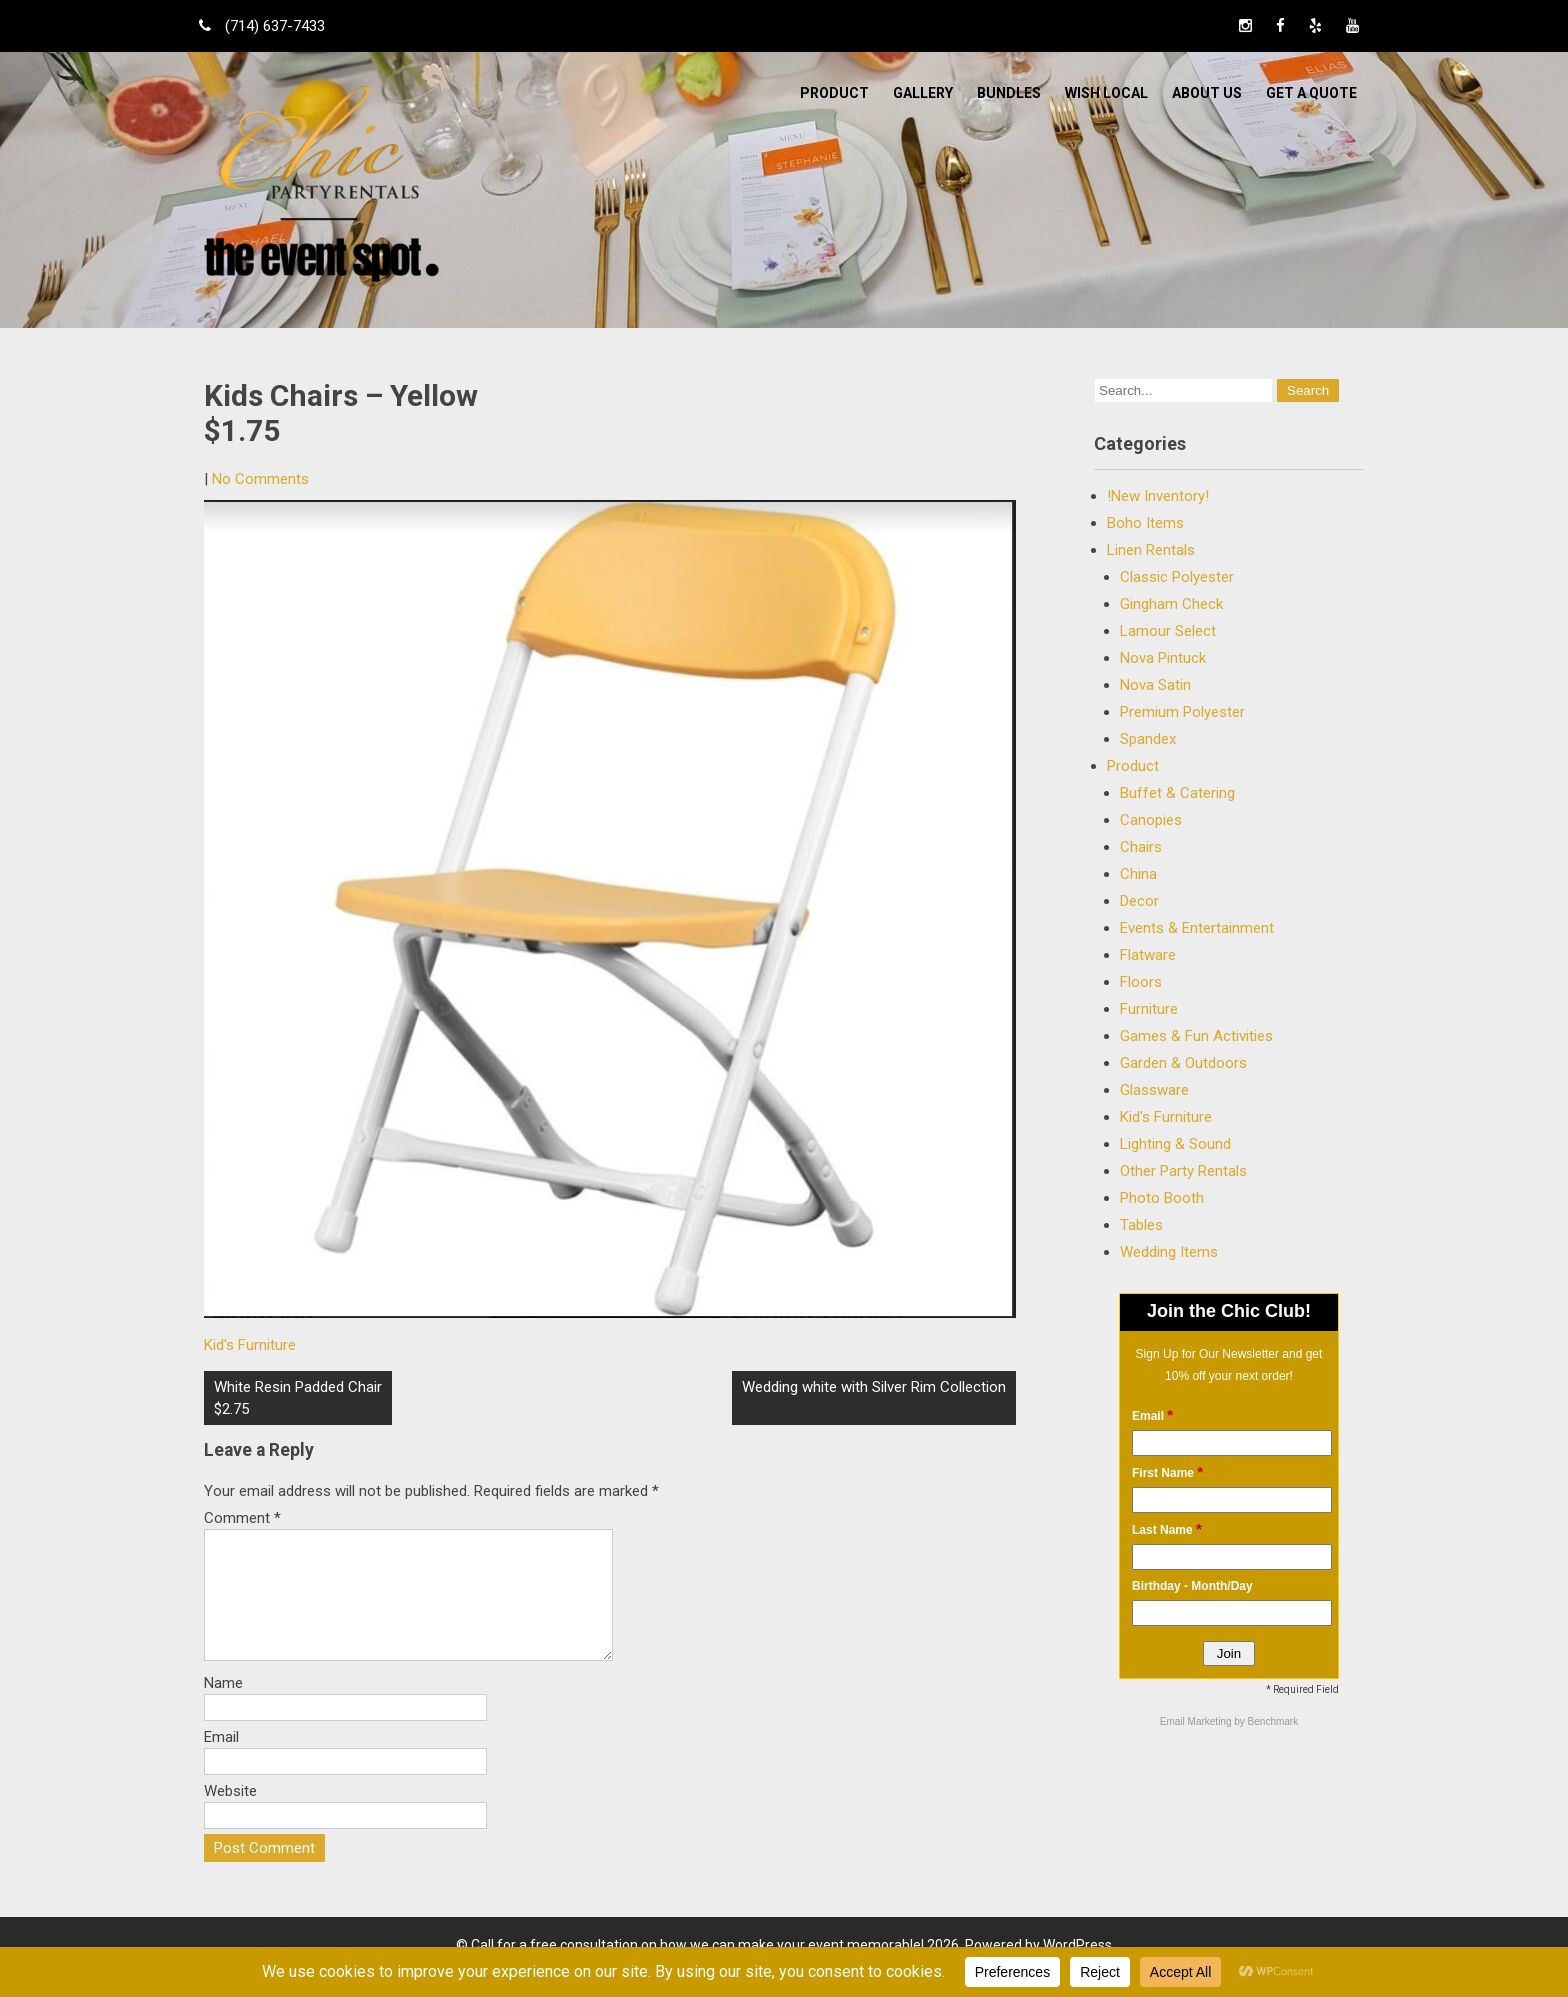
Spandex (1148, 739)
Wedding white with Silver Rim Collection (874, 1387)
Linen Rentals (1151, 550)
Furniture (1149, 1009)
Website (230, 1815)
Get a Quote (1311, 93)
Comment (242, 1518)
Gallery (923, 93)
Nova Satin (1155, 685)
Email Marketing (1197, 1721)
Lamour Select (1168, 631)
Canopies (1151, 820)
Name (223, 1707)
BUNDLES (1009, 93)
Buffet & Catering (1177, 793)
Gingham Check (1171, 604)
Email (221, 1761)
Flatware (1148, 955)
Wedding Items (1169, 1252)
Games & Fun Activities (1196, 1036)
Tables (1141, 1225)
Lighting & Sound (1175, 1144)
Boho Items (1145, 523)
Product (834, 93)
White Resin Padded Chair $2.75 (298, 1398)
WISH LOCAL (1106, 93)
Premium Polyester (1182, 712)
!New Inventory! (1158, 496)
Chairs (1141, 847)
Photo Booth (1162, 1198)
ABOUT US (1207, 93)
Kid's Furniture (250, 1345)
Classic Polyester (1177, 577)
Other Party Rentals (1183, 1171)
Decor (1139, 901)
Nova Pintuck (1163, 658)
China (1138, 874)
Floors (1141, 982)
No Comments (260, 479)
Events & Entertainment (1197, 928)
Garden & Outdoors (1183, 1063)
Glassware (1154, 1090)
